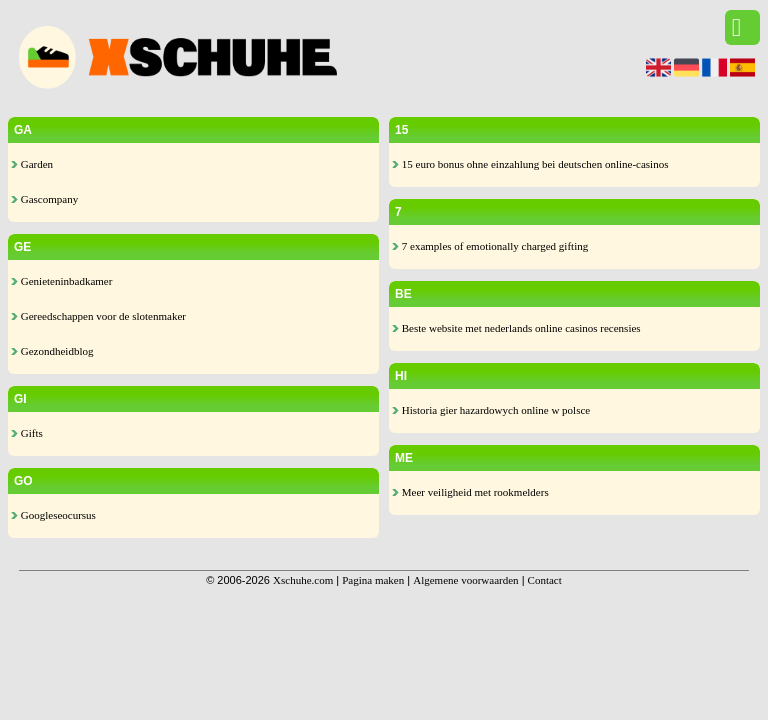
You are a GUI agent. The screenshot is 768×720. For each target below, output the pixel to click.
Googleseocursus (53, 515)
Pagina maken (373, 580)
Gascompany (44, 199)
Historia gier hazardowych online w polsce (491, 410)
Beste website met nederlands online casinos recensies (516, 328)
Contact (545, 580)
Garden (32, 164)
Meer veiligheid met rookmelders (470, 492)
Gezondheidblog (52, 351)
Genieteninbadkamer (61, 281)
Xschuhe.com (303, 580)
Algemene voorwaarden (465, 580)
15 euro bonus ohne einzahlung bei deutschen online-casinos (530, 164)
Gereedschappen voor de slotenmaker (98, 316)
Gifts (27, 433)
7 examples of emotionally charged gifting (490, 246)
